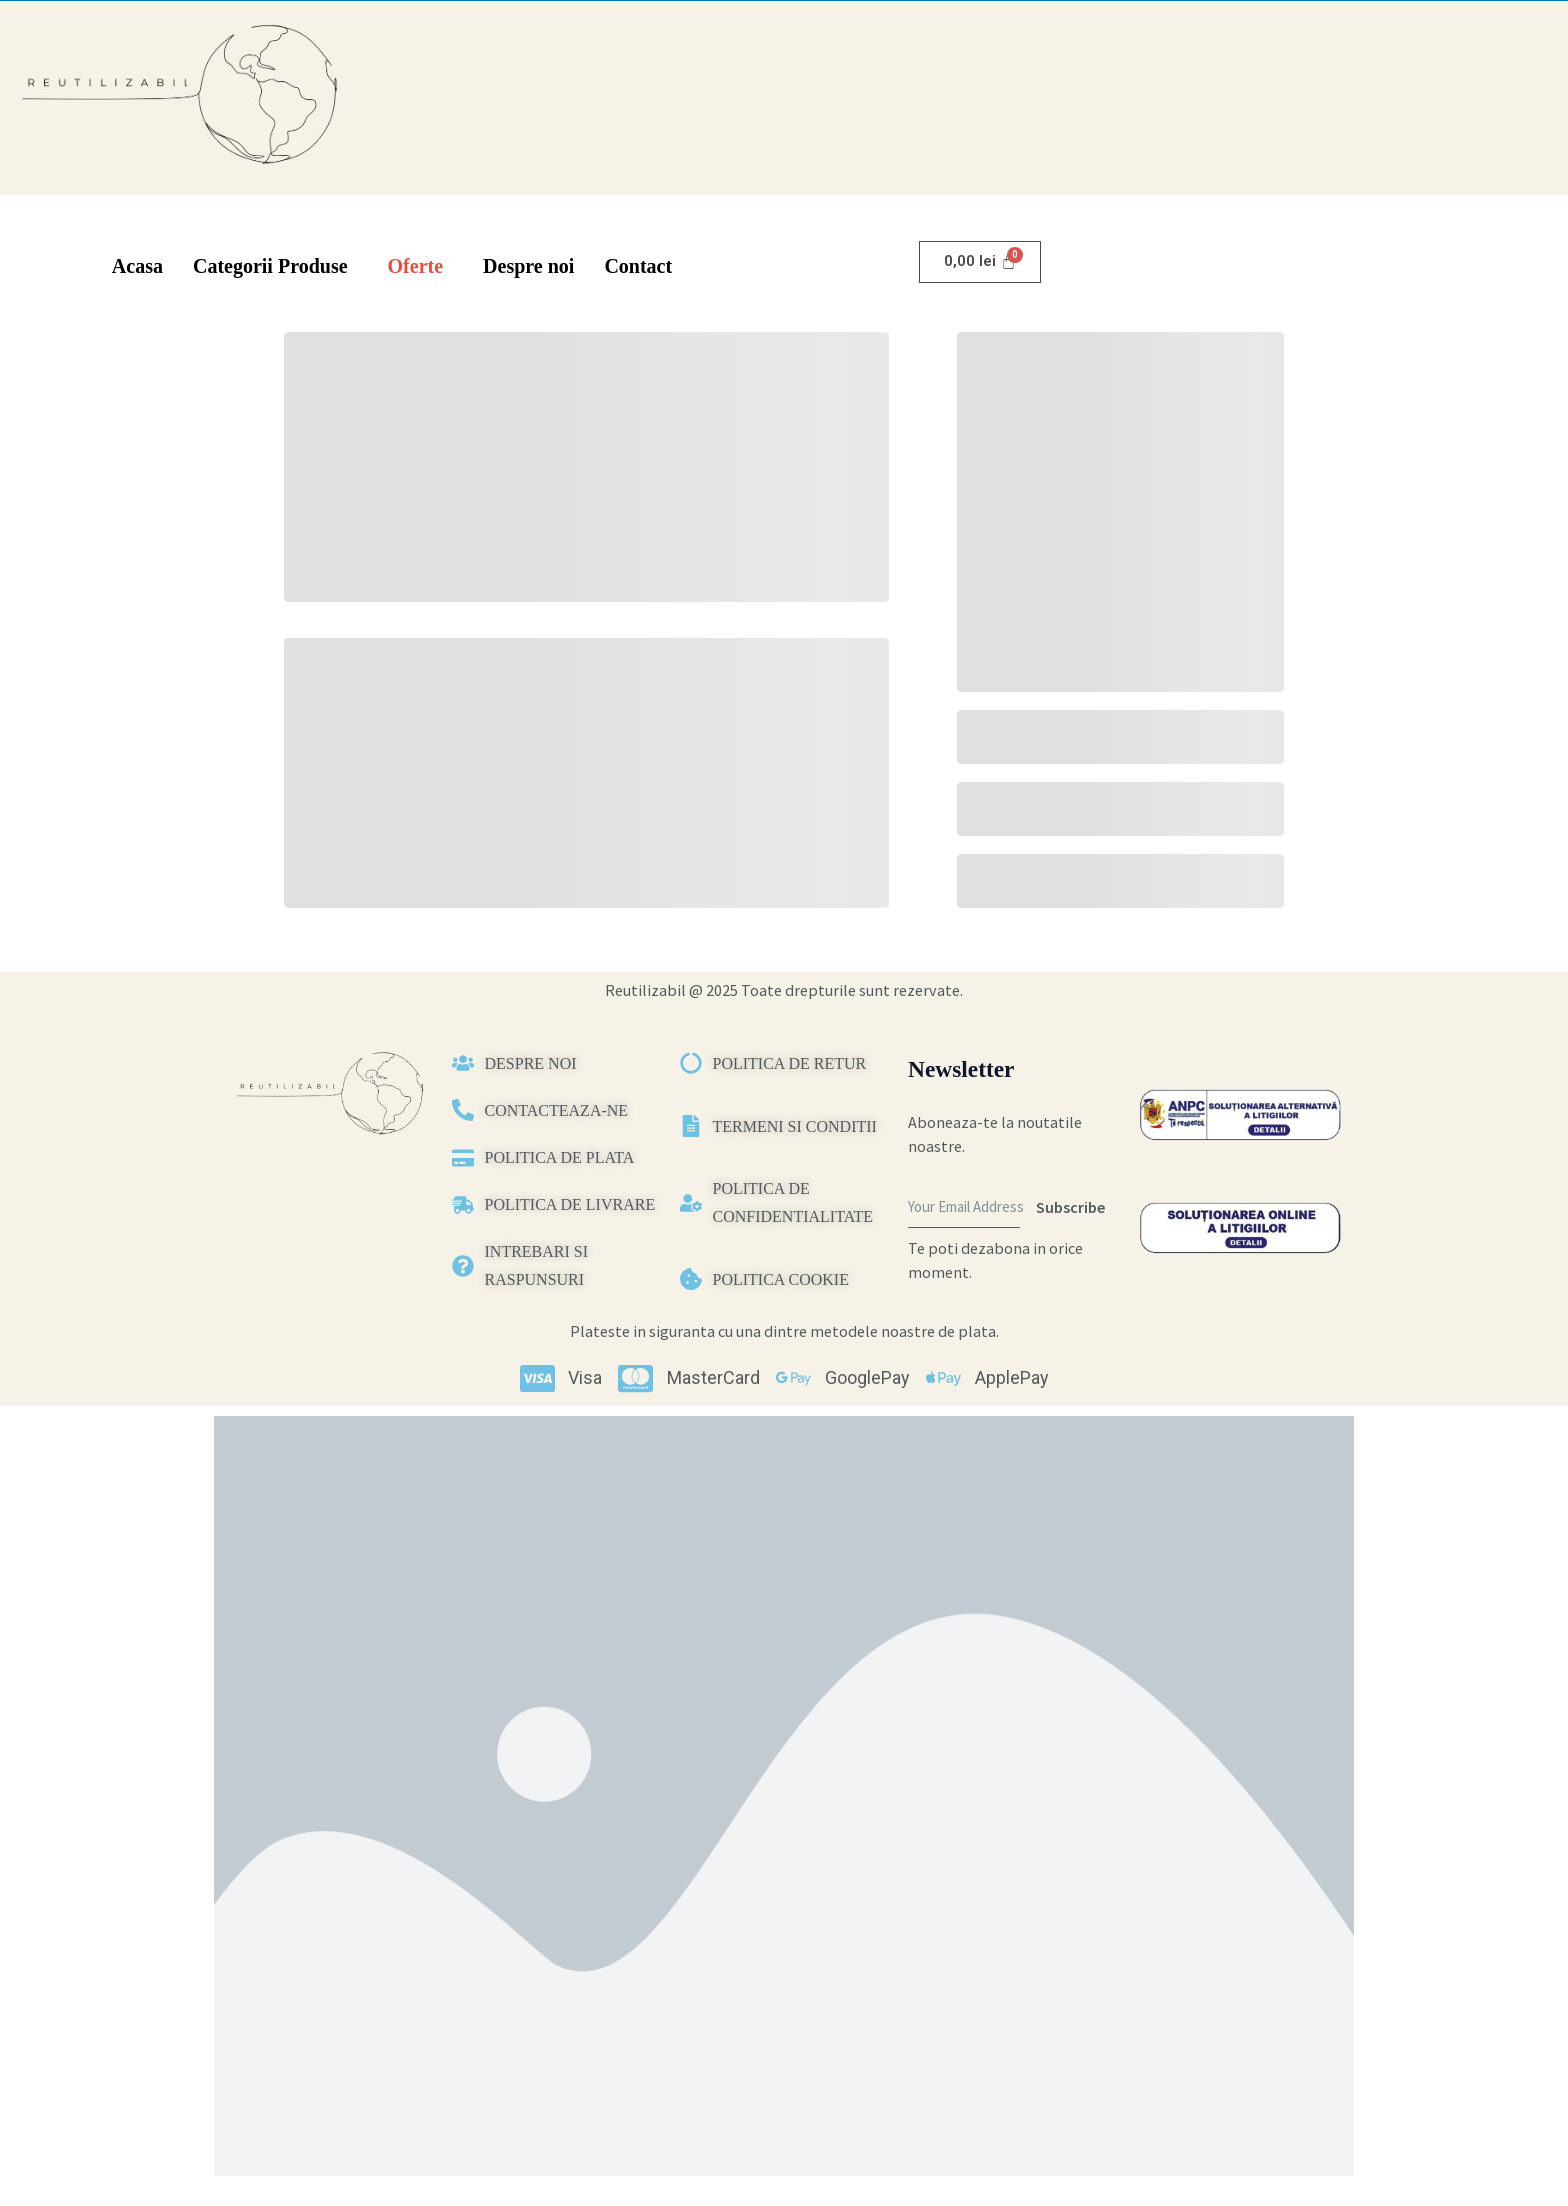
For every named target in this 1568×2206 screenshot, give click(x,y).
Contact (638, 266)
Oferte (416, 266)
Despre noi (528, 266)
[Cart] (980, 262)
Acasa (137, 266)
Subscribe (1070, 1207)
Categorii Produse (270, 266)
